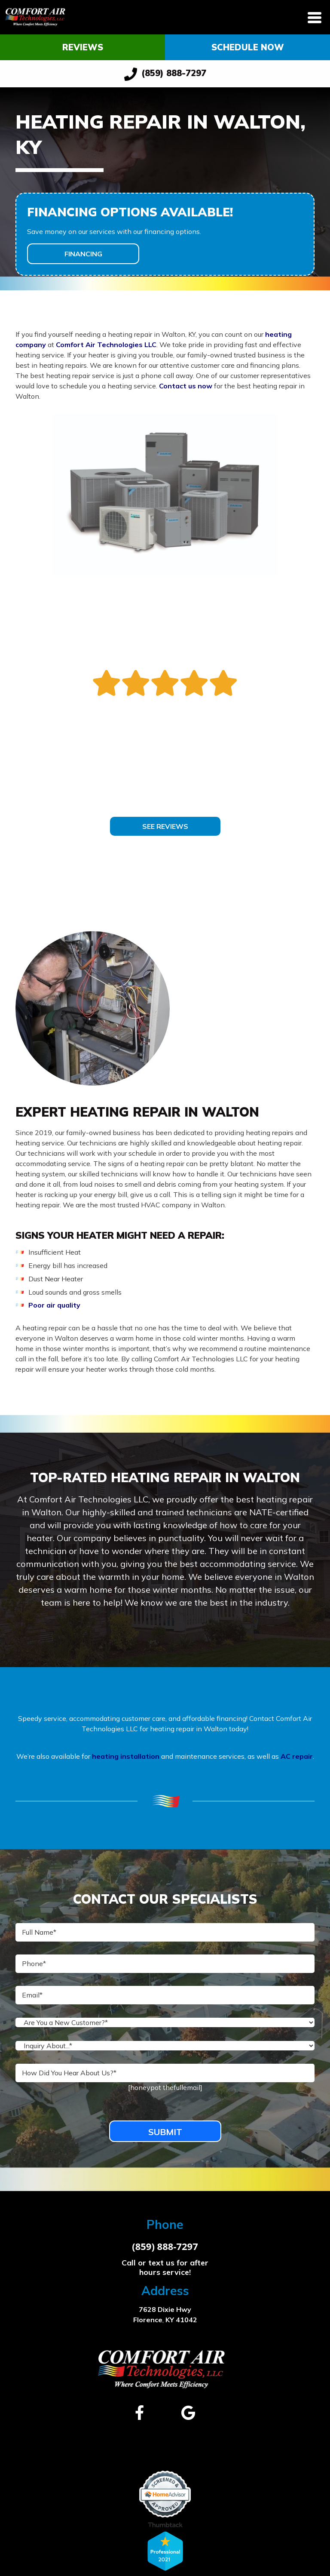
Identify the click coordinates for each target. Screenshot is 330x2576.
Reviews (82, 47)
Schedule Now (247, 47)
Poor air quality (54, 1305)
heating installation (125, 1756)
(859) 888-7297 (165, 74)
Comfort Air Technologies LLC (106, 344)
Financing (83, 253)
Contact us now (185, 386)
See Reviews (165, 826)
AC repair (297, 1756)
